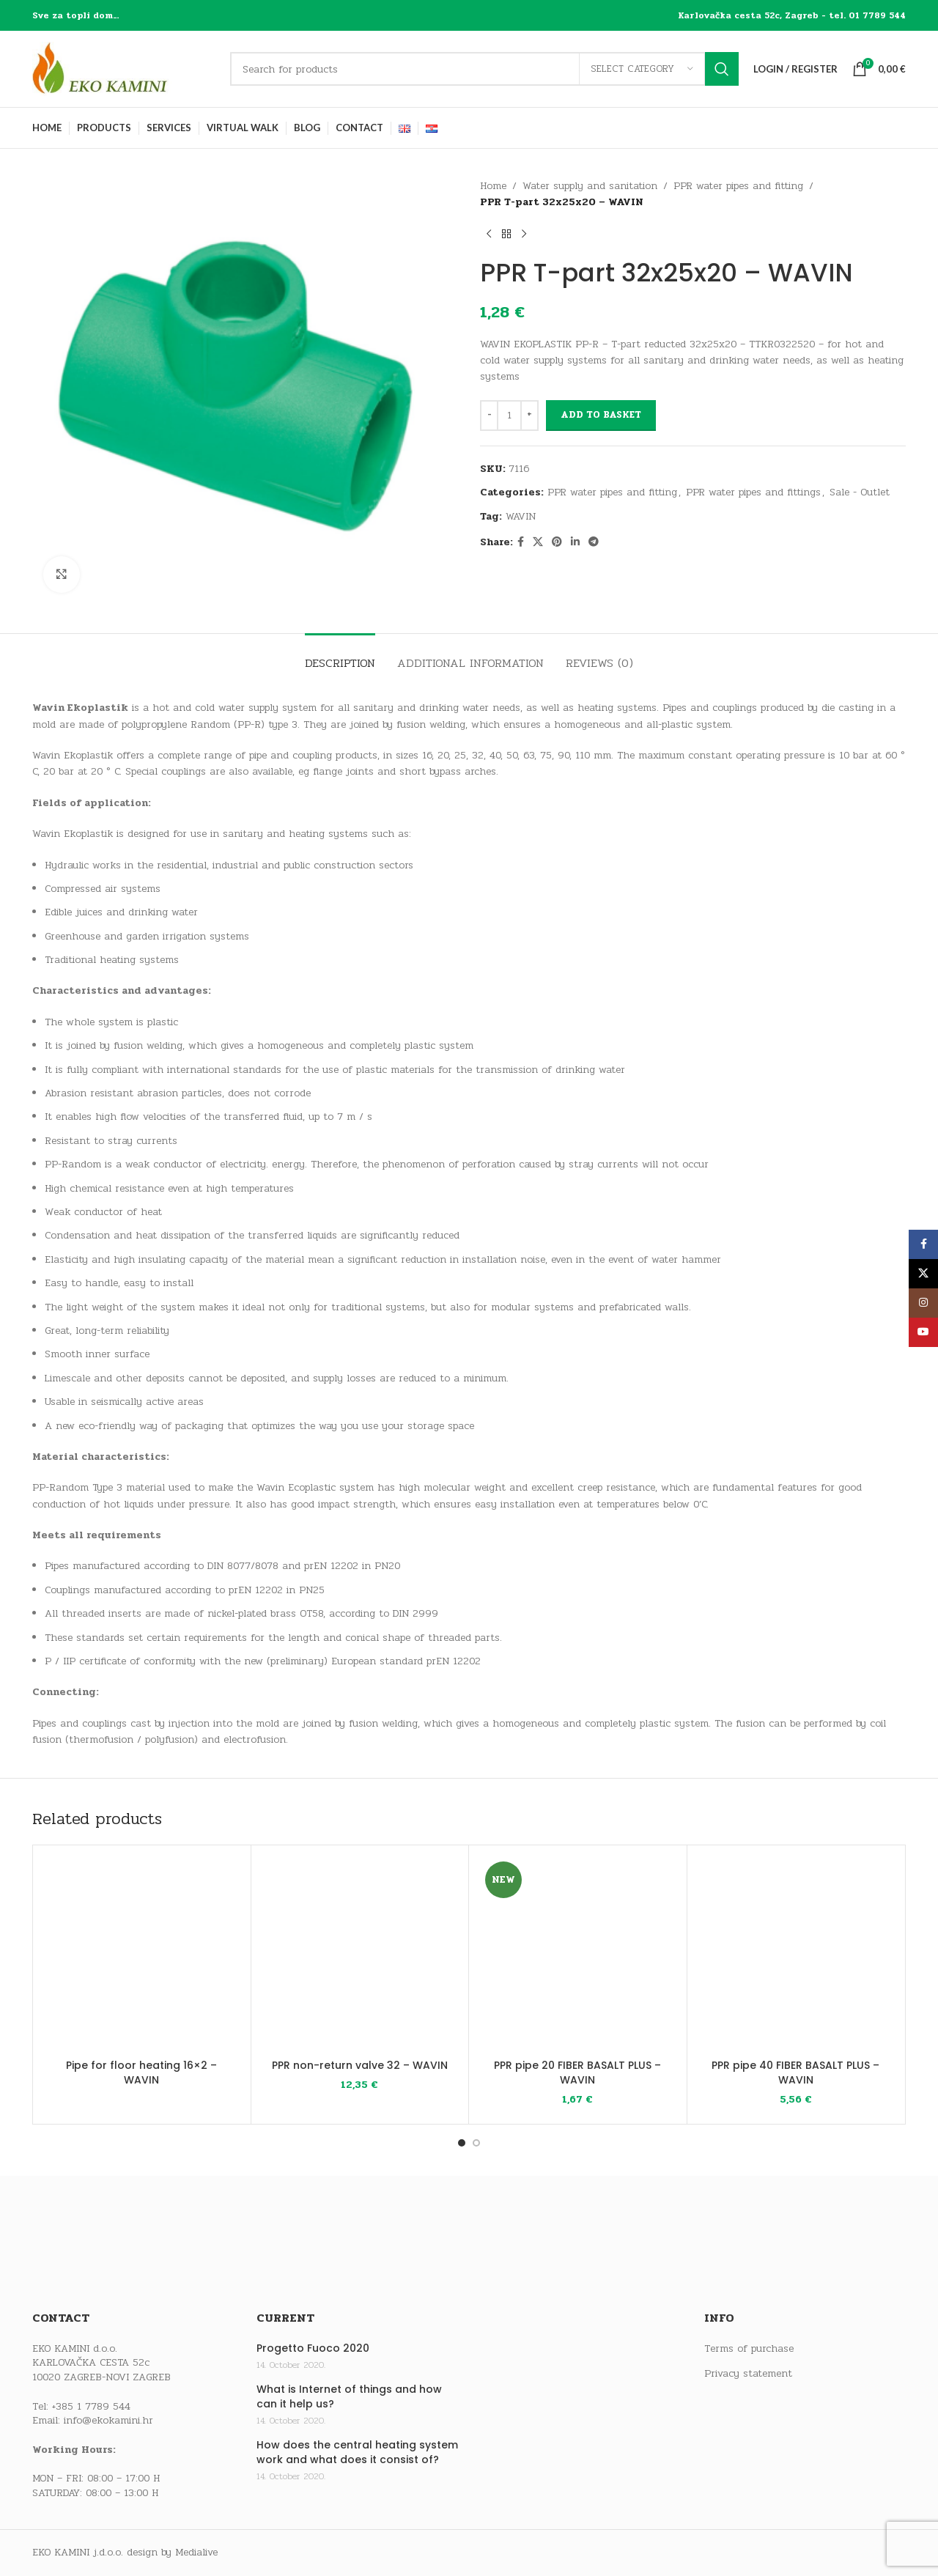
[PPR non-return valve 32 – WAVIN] (360, 1954)
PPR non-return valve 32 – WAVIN (360, 2065)
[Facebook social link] (520, 542)
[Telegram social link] (593, 542)
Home (493, 185)
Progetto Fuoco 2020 (312, 2348)
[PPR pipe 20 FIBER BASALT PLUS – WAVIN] (578, 1954)
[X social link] (537, 542)
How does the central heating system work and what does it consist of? (357, 2452)
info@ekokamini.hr (108, 2420)
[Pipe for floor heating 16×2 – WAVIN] (142, 1954)
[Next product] (524, 234)
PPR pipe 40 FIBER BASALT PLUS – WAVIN (795, 2072)
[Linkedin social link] (575, 542)
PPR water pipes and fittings (753, 492)
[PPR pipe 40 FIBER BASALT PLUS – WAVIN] (796, 1954)
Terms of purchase (749, 2348)
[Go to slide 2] (476, 2143)
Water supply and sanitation (589, 185)
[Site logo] (123, 68)
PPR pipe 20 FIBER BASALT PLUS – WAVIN (577, 2072)
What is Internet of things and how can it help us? (349, 2397)
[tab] (340, 655)
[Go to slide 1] (461, 2143)
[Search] (484, 69)
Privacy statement (748, 2373)
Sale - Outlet (860, 492)
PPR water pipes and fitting (738, 185)
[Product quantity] (509, 415)
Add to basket (601, 414)
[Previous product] (489, 234)
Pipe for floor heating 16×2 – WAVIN (141, 2072)
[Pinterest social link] (556, 542)
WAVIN (521, 516)
